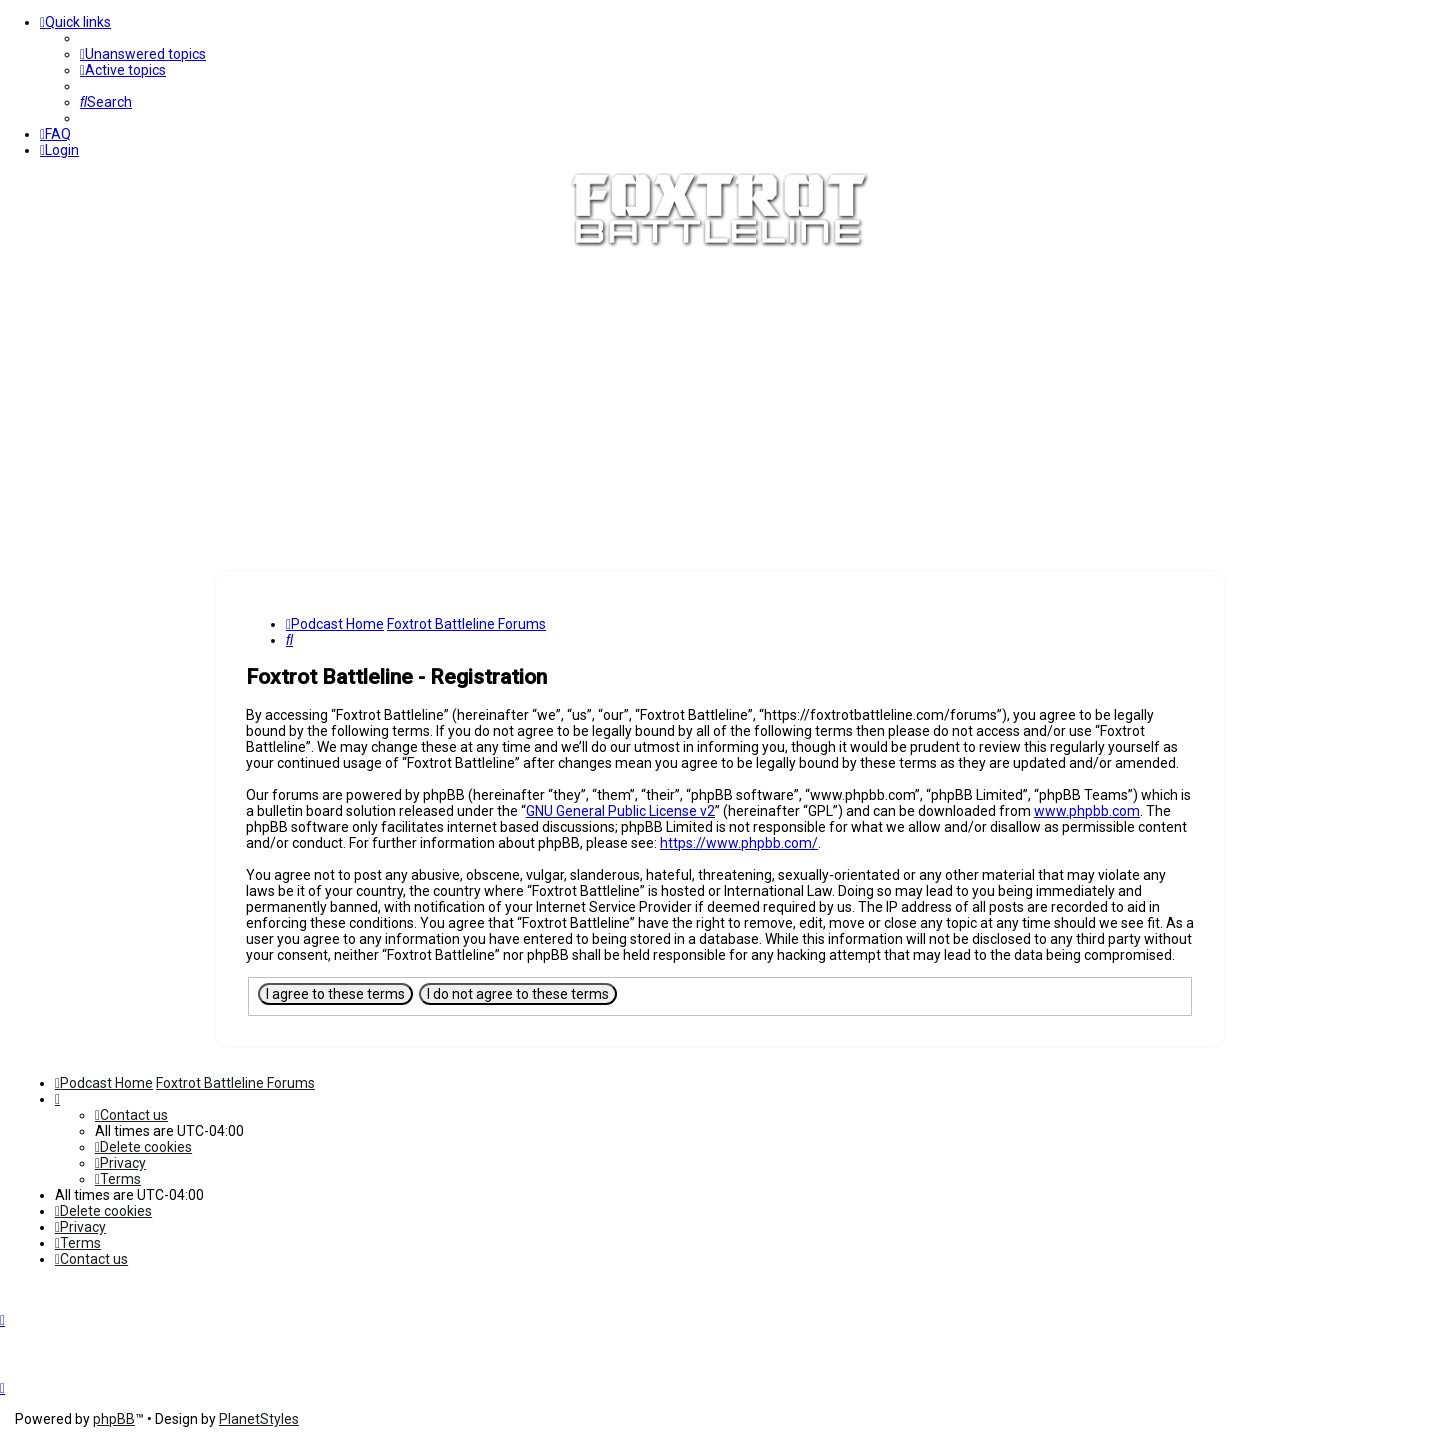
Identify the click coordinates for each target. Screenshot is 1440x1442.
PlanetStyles (259, 1419)
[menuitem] (143, 54)
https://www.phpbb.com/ (739, 843)
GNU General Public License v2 (620, 811)
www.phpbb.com (1087, 811)
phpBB (114, 1419)
